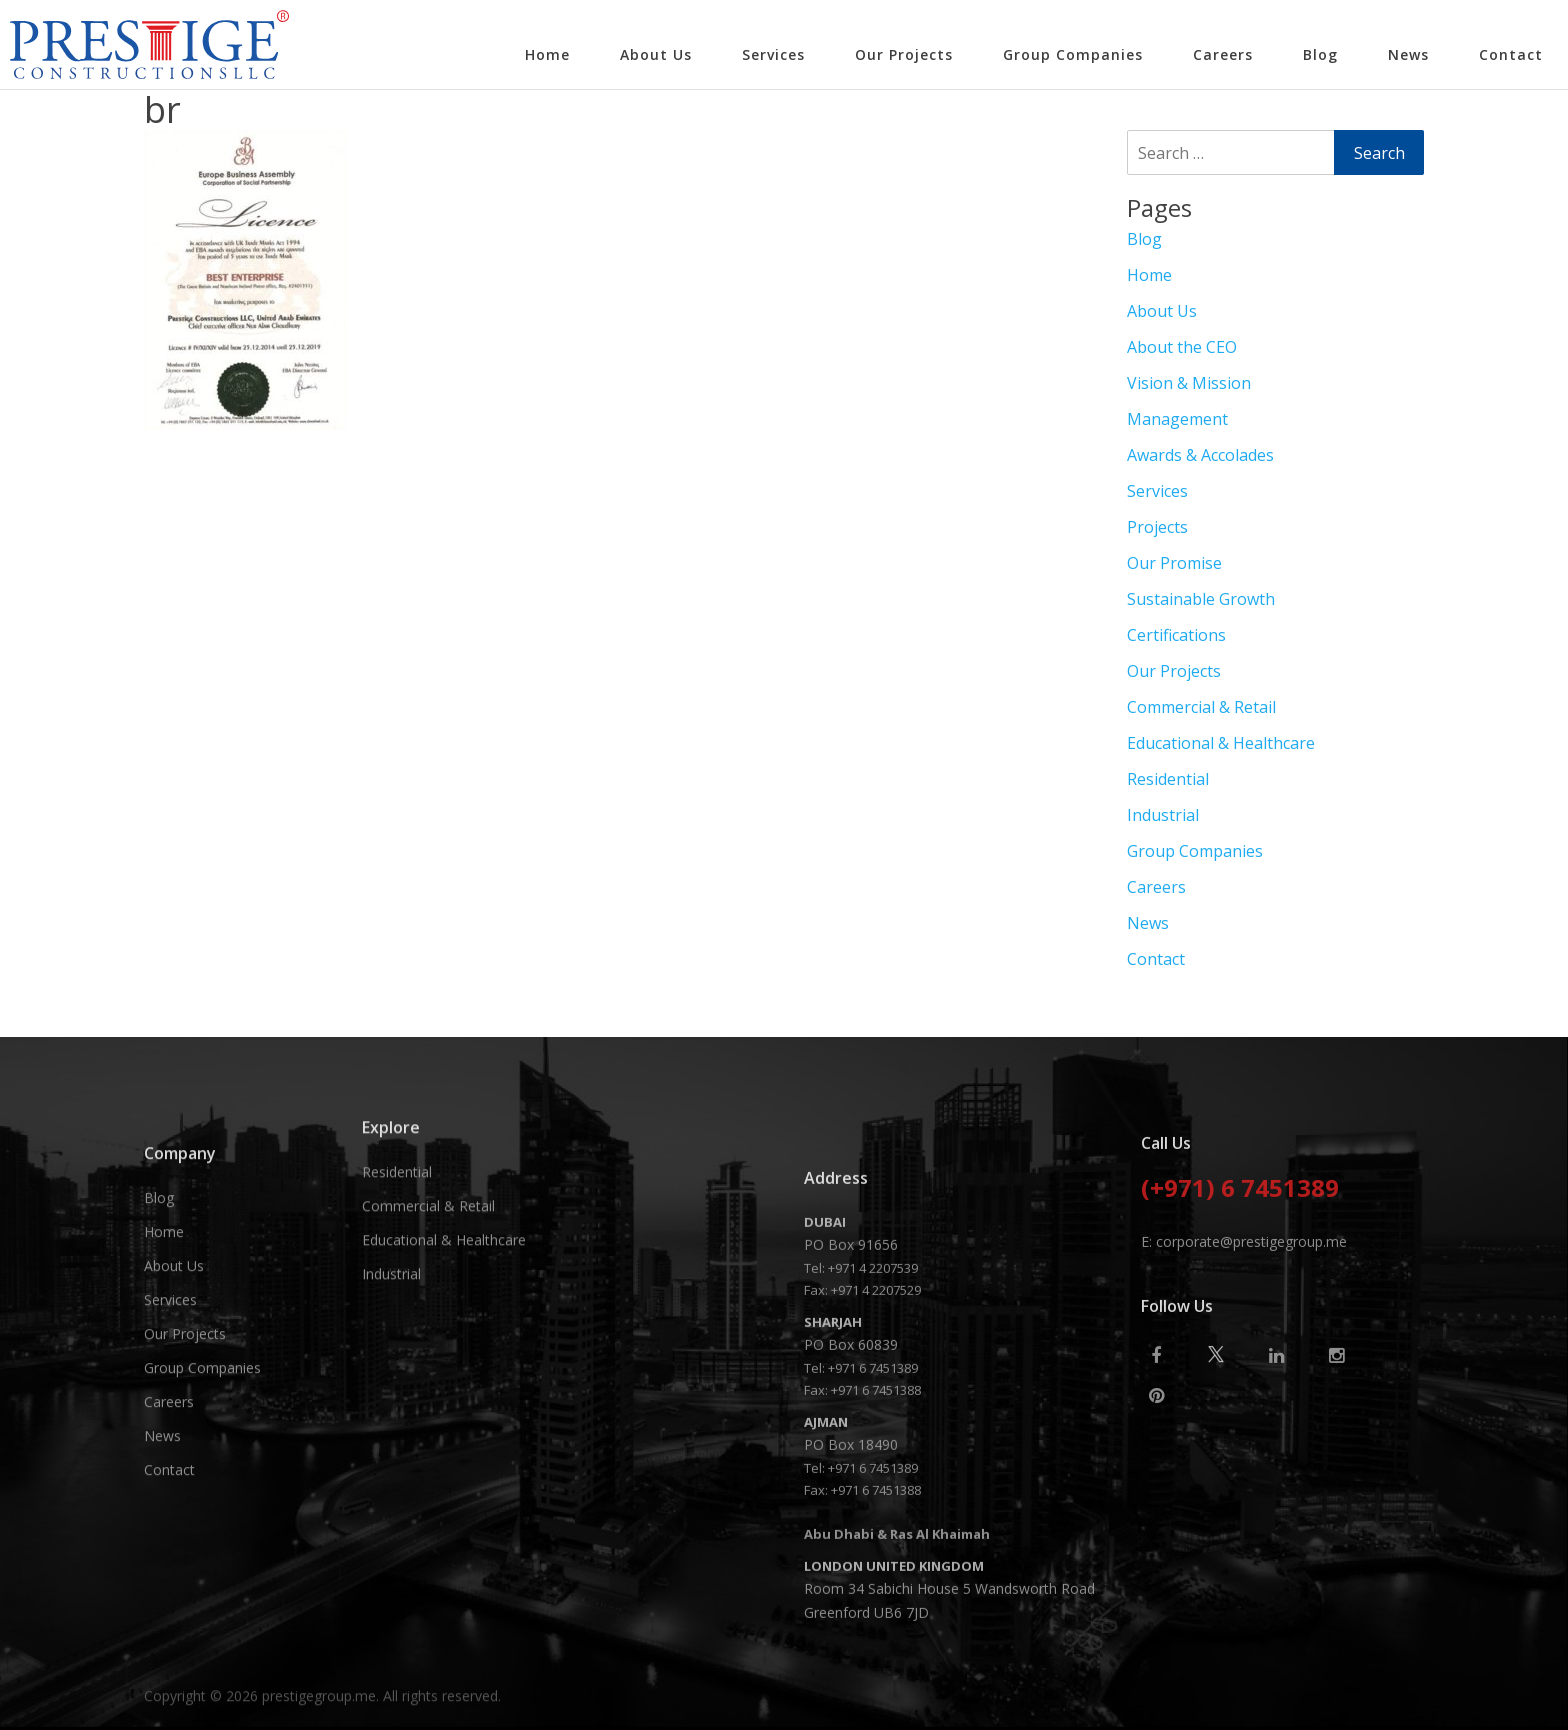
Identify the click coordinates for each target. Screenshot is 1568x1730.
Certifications (1176, 635)
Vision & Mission (1189, 383)
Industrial (1163, 815)
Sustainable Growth (1201, 599)
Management (1177, 419)
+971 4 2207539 (873, 1548)
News (1408, 54)
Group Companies (1073, 54)
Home (547, 54)
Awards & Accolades (1200, 455)
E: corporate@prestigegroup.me (1244, 1398)
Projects (1157, 527)
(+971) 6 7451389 (1240, 1347)
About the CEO (1182, 347)
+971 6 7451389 (873, 1648)
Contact (1511, 54)
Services (773, 54)
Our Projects (904, 54)
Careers (1223, 54)
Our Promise (1174, 563)
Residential (1168, 779)
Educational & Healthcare (1221, 743)
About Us (656, 54)
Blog (1320, 54)
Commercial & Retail (1201, 707)
